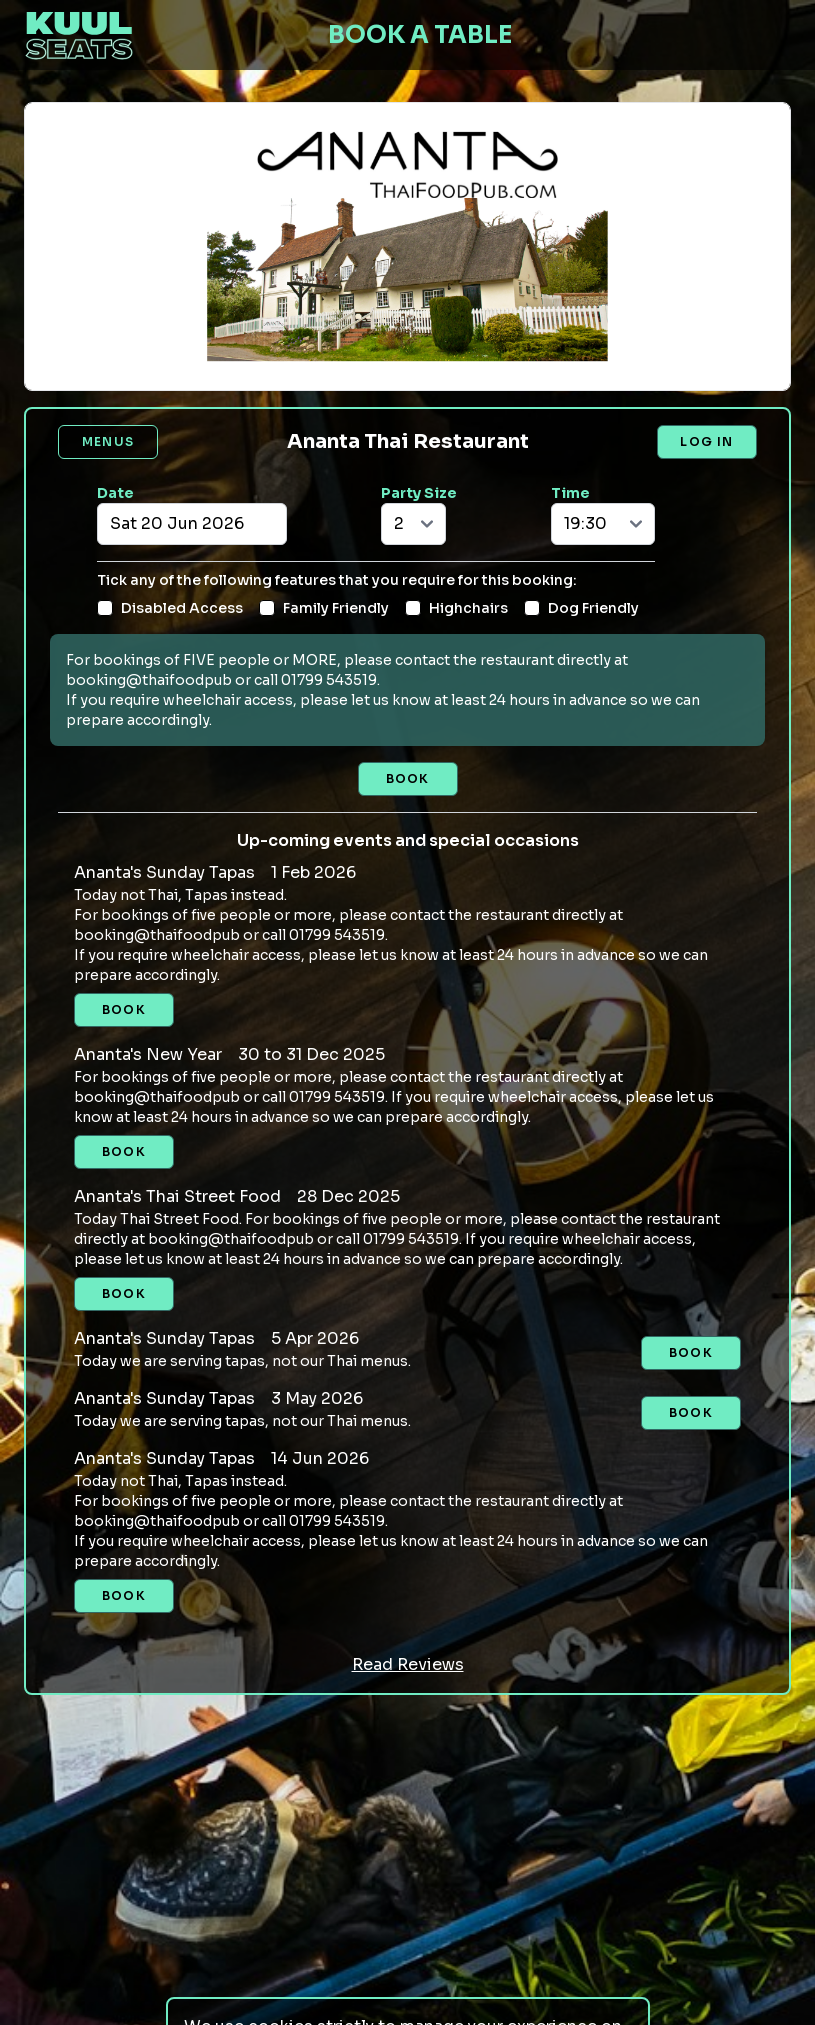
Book (408, 778)
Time (570, 493)
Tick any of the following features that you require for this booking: (337, 580)
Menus (108, 441)
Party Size (419, 493)
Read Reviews (408, 1664)
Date (115, 493)
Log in (706, 441)
